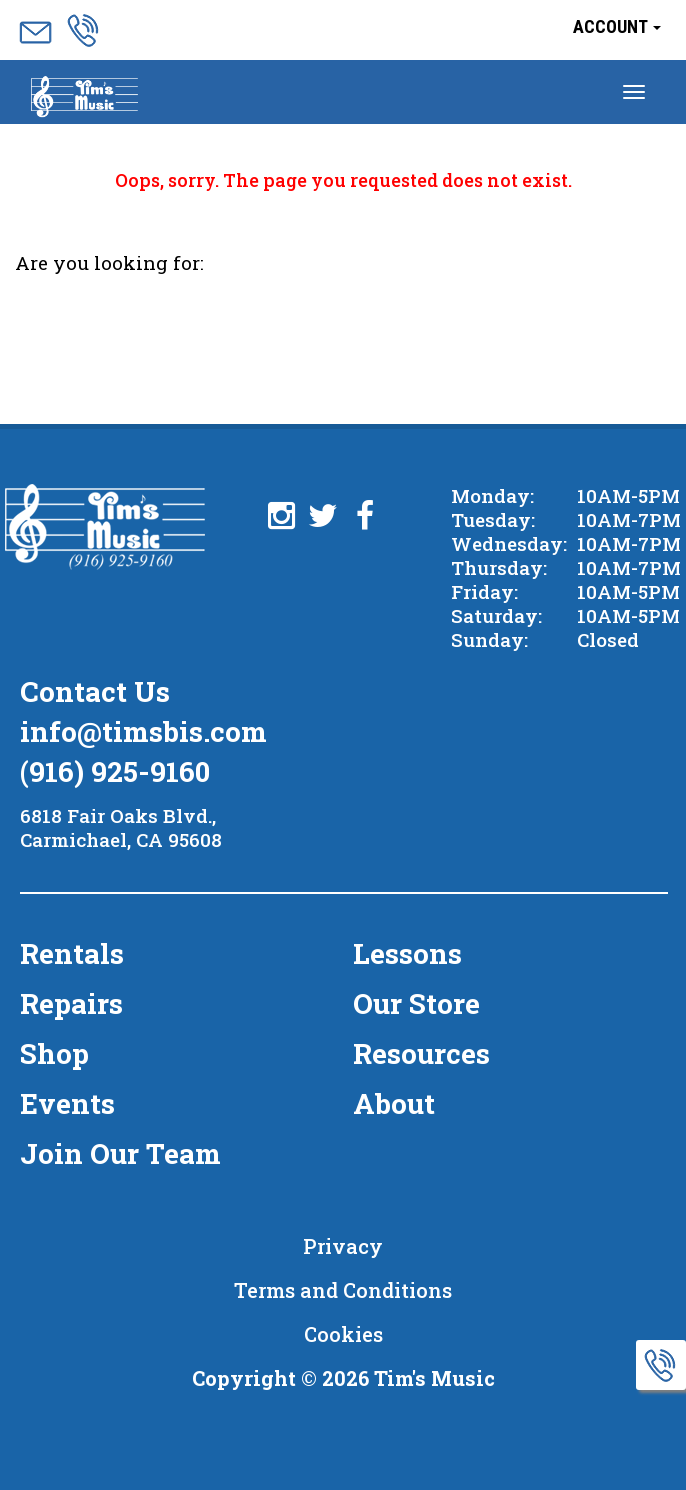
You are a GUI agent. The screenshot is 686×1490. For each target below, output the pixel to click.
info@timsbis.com (143, 731)
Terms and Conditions (343, 1290)
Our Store (416, 1003)
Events (67, 1103)
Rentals (72, 953)
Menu (84, 98)
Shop (54, 1053)
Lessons (407, 953)
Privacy (343, 1246)
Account (617, 26)
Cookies (343, 1334)
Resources (421, 1053)
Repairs (71, 1003)
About (394, 1103)
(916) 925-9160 (115, 771)
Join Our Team (120, 1153)
